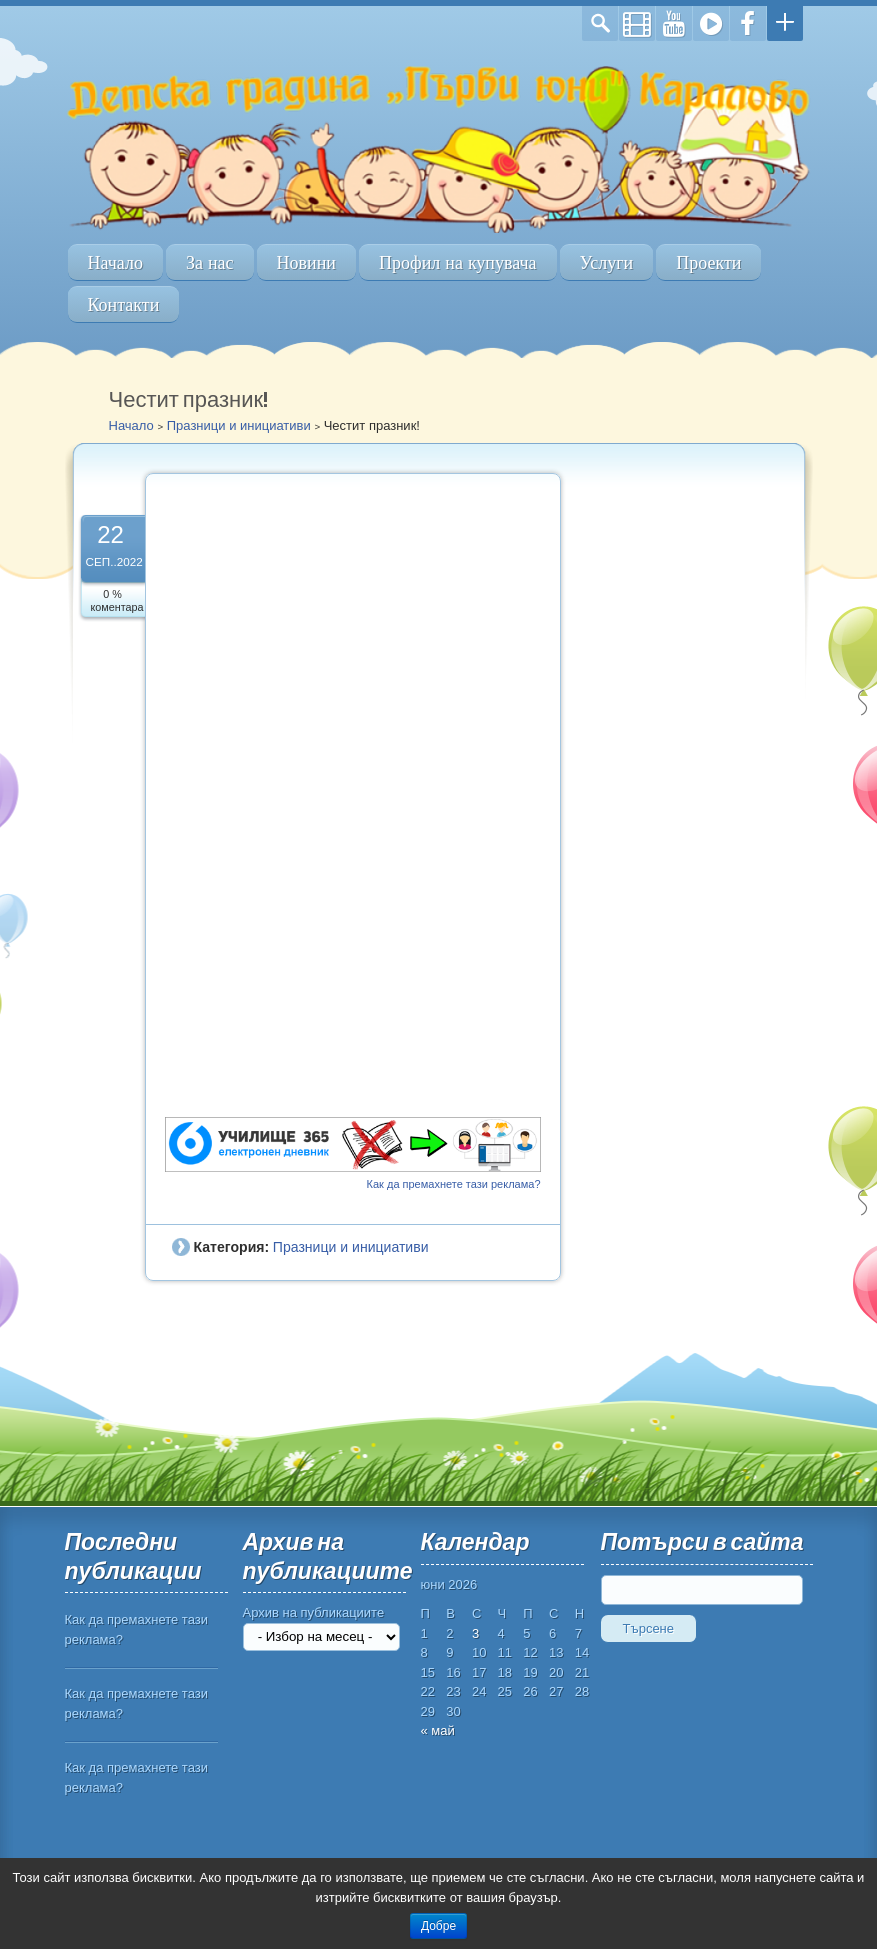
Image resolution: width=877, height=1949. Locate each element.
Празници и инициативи (239, 425)
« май (438, 1730)
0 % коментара (117, 600)
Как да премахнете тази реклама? (454, 1184)
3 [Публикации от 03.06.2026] (475, 1633)
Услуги (607, 262)
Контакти (124, 304)
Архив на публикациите (314, 1612)
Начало (115, 262)
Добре (438, 1926)
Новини (306, 262)
